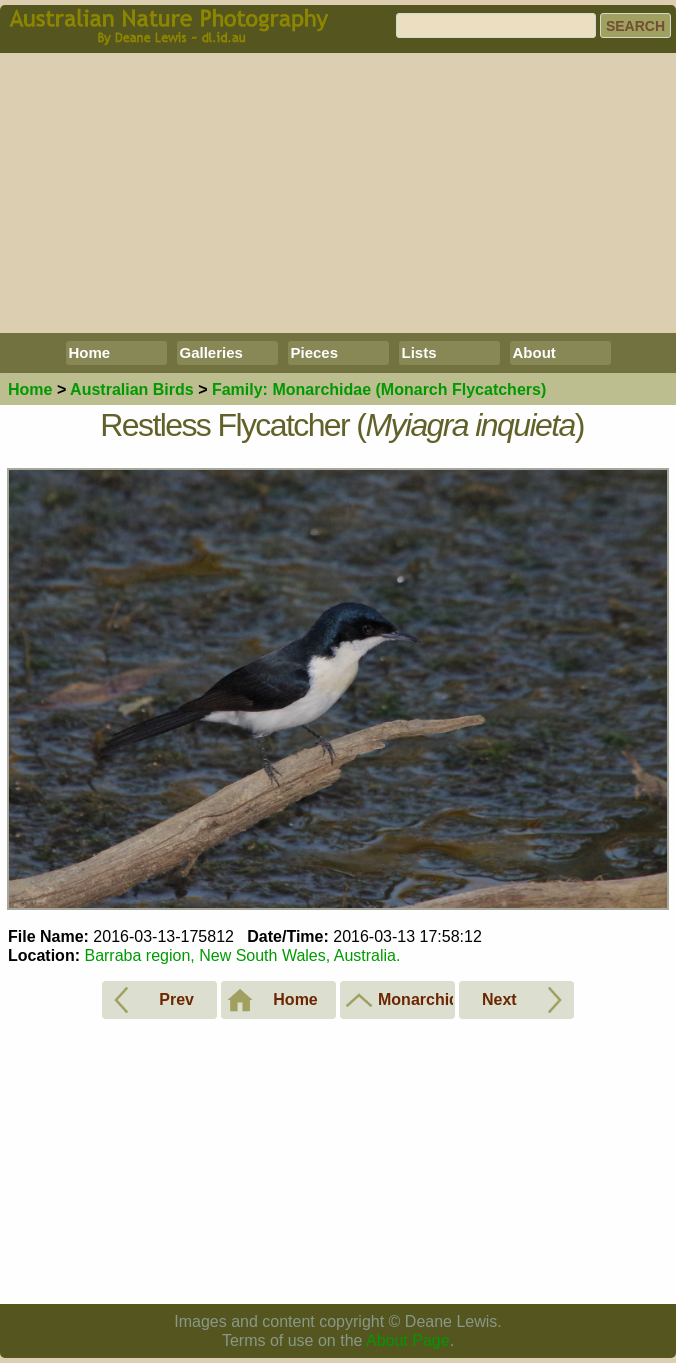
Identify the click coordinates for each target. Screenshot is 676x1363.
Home (90, 352)
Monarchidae (379, 389)
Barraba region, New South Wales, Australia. (242, 955)
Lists (419, 352)
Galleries (211, 352)
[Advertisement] (338, 193)
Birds (132, 389)
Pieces (315, 352)
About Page (408, 1340)
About (534, 352)
